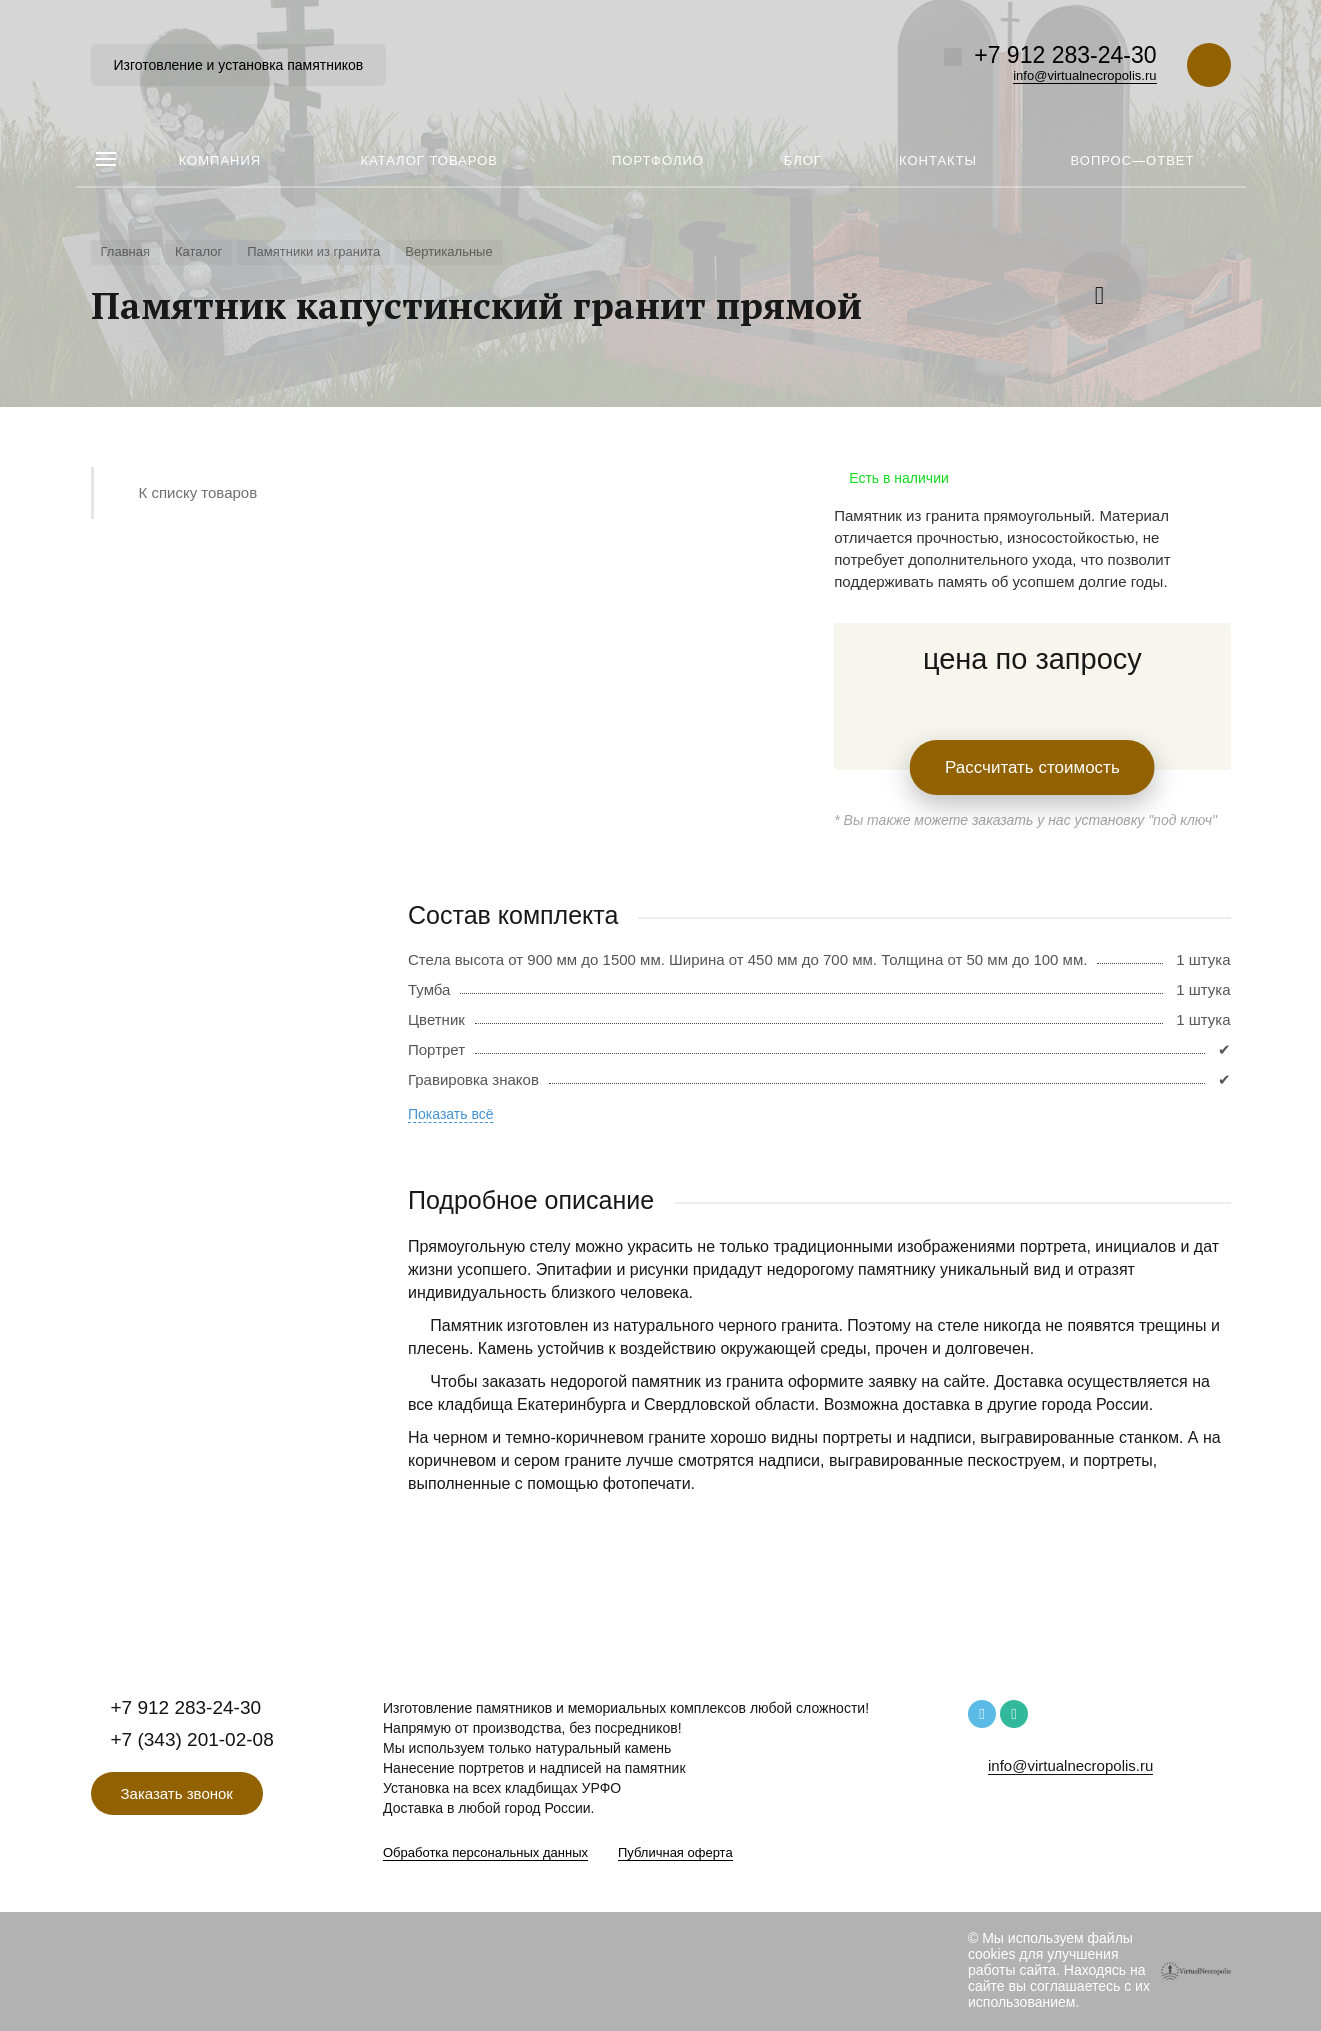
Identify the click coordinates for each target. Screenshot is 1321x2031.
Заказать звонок (177, 1793)
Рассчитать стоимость (1032, 767)
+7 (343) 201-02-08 (192, 1739)
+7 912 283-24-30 (1065, 55)
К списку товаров (198, 492)
